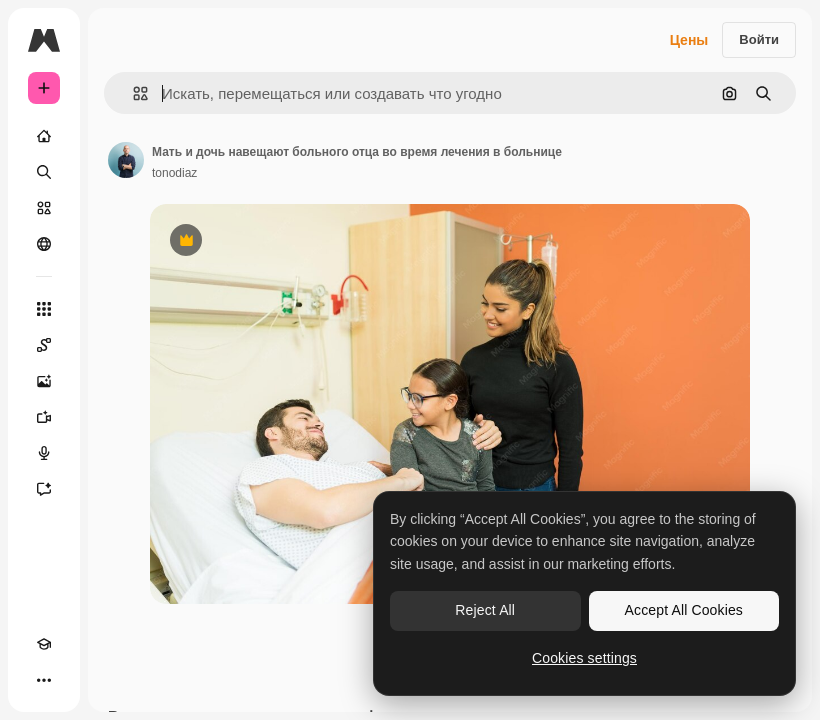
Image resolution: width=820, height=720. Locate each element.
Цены (689, 40)
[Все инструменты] (44, 309)
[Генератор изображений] (44, 381)
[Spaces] (44, 345)
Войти (759, 39)
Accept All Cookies (684, 610)
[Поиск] (44, 172)
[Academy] (44, 644)
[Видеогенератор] (44, 417)
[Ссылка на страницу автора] (126, 160)
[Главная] (44, 136)
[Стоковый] (44, 208)
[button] (132, 93)
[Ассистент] (44, 489)
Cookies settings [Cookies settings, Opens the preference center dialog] (584, 658)
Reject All (485, 610)
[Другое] (44, 680)
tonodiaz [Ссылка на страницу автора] (174, 173)
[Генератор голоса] (44, 453)
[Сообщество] (44, 244)
